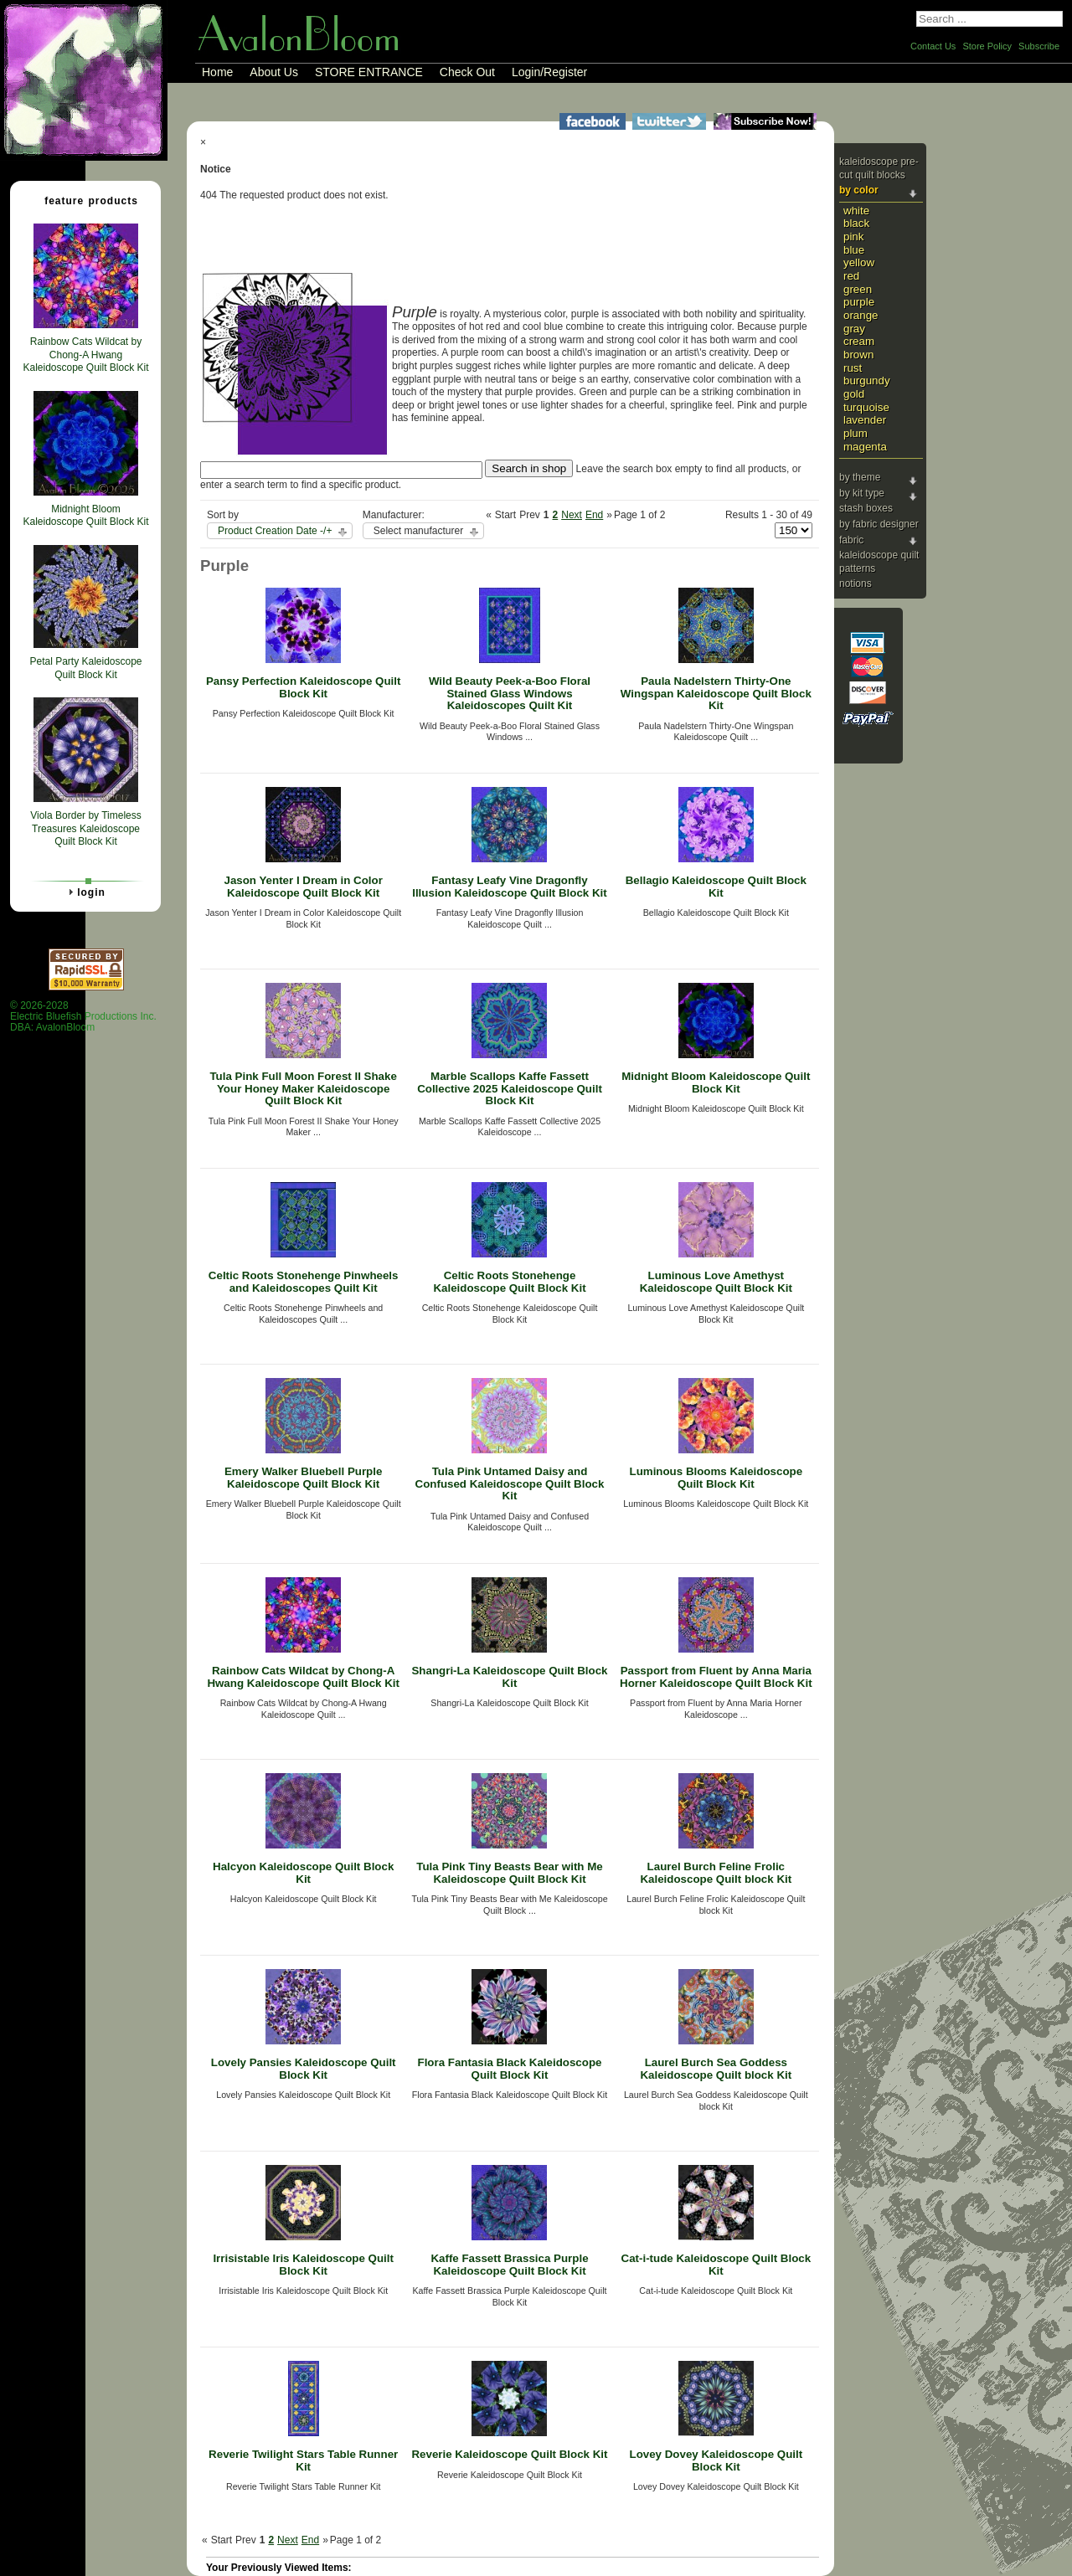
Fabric (851, 540)
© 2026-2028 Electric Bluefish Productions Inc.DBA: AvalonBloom (83, 1017)
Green (857, 289)
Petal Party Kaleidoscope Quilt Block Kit (85, 668)
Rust (852, 368)
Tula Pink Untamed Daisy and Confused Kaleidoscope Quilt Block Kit (510, 1483)
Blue (853, 250)
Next (571, 515)
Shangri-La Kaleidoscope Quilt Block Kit (509, 1676)
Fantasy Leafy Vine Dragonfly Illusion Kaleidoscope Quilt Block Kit (509, 886)
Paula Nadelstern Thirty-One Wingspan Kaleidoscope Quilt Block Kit (716, 693)
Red (851, 276)
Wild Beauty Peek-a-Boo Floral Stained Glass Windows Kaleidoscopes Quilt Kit (509, 693)
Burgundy (866, 380)
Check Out (467, 72)
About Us (274, 72)
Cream (858, 341)
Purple (858, 302)
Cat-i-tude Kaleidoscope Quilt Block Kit (716, 2264)
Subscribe (1038, 46)
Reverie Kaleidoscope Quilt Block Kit (509, 2454)
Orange (861, 315)
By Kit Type (861, 493)
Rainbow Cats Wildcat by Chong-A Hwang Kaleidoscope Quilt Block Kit (303, 1676)
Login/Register (549, 72)
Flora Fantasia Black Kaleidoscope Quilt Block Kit (509, 2068)
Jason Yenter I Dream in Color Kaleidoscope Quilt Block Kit (303, 886)
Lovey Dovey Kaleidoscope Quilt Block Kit (715, 2460)
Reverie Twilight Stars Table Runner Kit (303, 2460)
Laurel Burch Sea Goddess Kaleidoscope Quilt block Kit (715, 2068)
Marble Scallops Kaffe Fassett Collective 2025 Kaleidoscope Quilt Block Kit (509, 1088)
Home (217, 72)
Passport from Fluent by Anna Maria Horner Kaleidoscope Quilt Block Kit (716, 1676)
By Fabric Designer (879, 524)
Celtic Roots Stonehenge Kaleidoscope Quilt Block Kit (509, 1281)
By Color (859, 190)
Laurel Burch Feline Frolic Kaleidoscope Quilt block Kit (715, 1872)
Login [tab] (85, 891)
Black (856, 223)
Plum (855, 433)
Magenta (865, 446)
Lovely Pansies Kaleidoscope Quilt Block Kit (303, 2068)
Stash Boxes (866, 508)
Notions (855, 583)
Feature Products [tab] (84, 200)
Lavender (864, 420)
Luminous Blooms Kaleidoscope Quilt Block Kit (716, 1477)
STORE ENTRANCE (369, 72)
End (594, 515)
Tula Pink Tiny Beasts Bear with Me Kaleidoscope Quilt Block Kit (509, 1872)
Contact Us (933, 46)
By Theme (859, 477)
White (856, 210)
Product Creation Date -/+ (275, 531)
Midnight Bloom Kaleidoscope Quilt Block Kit (715, 1082)
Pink (853, 236)
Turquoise (866, 407)
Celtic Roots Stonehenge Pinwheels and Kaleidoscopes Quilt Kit (304, 1281)
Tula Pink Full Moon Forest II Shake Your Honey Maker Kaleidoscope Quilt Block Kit (302, 1088)
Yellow (858, 262)
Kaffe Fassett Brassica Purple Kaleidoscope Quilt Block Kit (509, 2264)
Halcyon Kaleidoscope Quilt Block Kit (303, 1872)
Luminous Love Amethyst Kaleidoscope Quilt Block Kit (716, 1281)
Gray (854, 328)
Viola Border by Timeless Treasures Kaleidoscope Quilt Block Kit (86, 828)
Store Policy (987, 46)
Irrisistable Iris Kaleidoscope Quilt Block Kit (303, 2264)
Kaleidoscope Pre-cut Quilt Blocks (879, 168)
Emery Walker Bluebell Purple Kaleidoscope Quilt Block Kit (303, 1477)
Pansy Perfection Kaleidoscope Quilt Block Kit (303, 687)
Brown (858, 354)
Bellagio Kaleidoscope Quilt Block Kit (716, 886)
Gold (853, 394)
